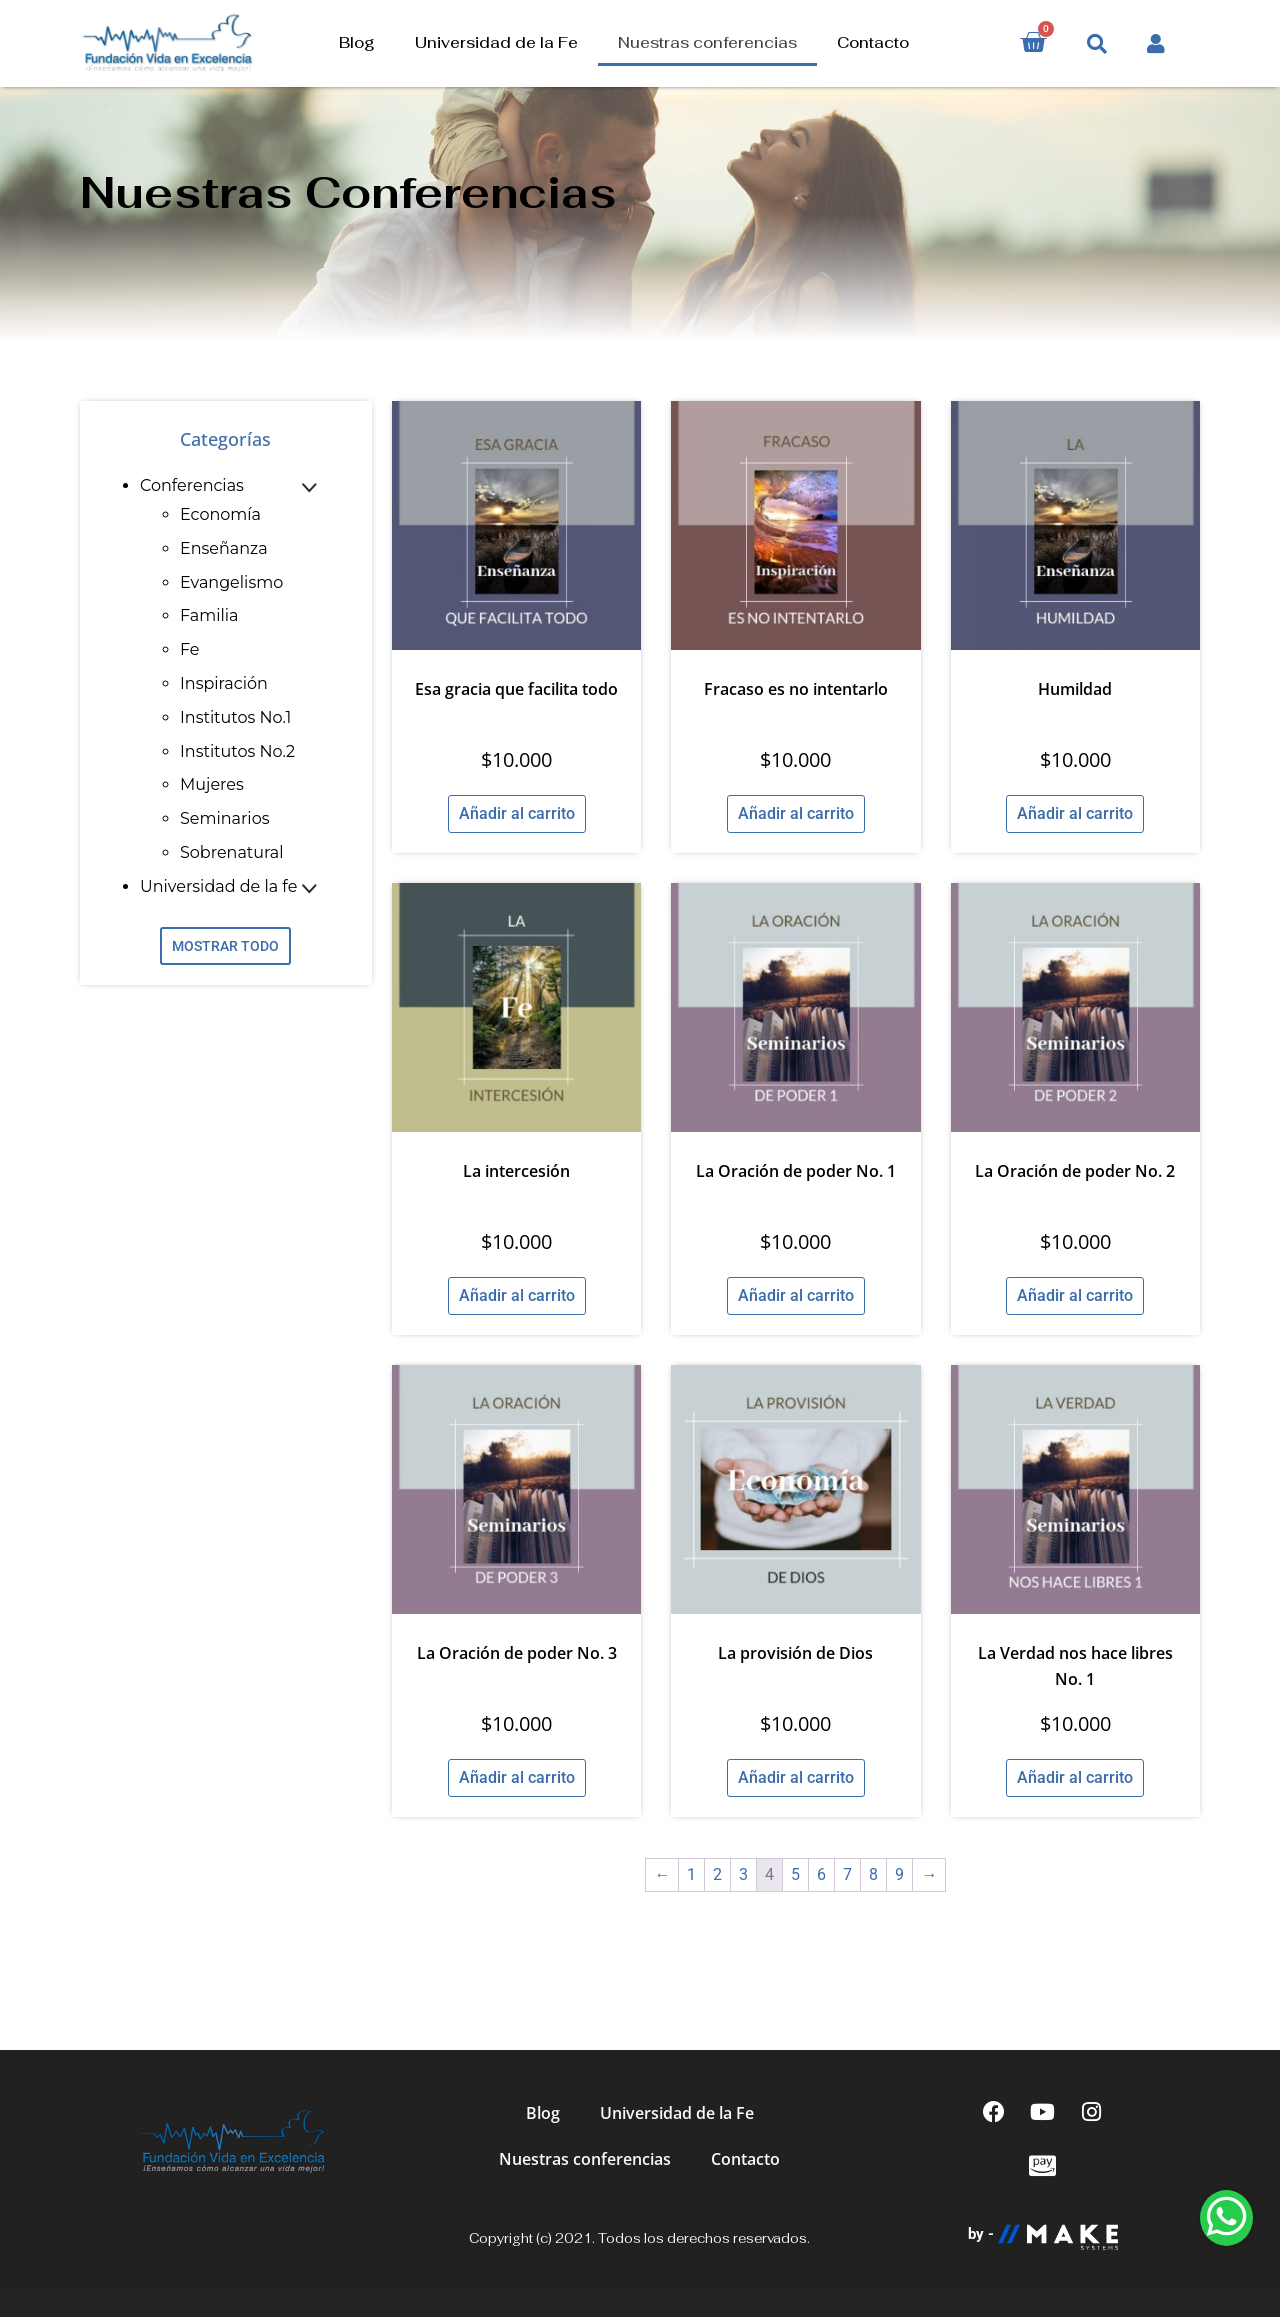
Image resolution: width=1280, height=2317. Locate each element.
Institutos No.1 (235, 717)
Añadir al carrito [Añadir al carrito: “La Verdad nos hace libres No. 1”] (1075, 1777)
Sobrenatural (232, 852)
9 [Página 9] (899, 1874)
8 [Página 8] (873, 1874)
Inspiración (224, 683)
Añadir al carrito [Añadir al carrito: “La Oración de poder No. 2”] (1075, 1295)
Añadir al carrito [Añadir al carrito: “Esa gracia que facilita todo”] (517, 813)
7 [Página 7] (847, 1874)
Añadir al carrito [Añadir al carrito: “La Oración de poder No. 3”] (517, 1777)
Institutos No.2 (237, 751)
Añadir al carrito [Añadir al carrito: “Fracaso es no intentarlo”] (796, 813)
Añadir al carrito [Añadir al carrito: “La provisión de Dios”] (796, 1777)
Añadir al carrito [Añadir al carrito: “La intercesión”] (517, 1295)
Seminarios (224, 818)
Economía (220, 514)
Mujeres (212, 784)
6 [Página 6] (821, 1874)
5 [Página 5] (795, 1874)
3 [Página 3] (743, 1874)
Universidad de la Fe (496, 42)
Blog (357, 42)
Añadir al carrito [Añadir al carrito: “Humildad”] (1075, 813)
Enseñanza (224, 548)
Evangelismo (231, 582)
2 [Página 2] (717, 1874)
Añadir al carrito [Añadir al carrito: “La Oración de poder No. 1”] (796, 1295)
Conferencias (192, 485)
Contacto (873, 42)
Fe (190, 649)
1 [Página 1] (691, 1874)
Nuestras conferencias (707, 42)
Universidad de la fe (218, 886)
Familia (209, 615)
